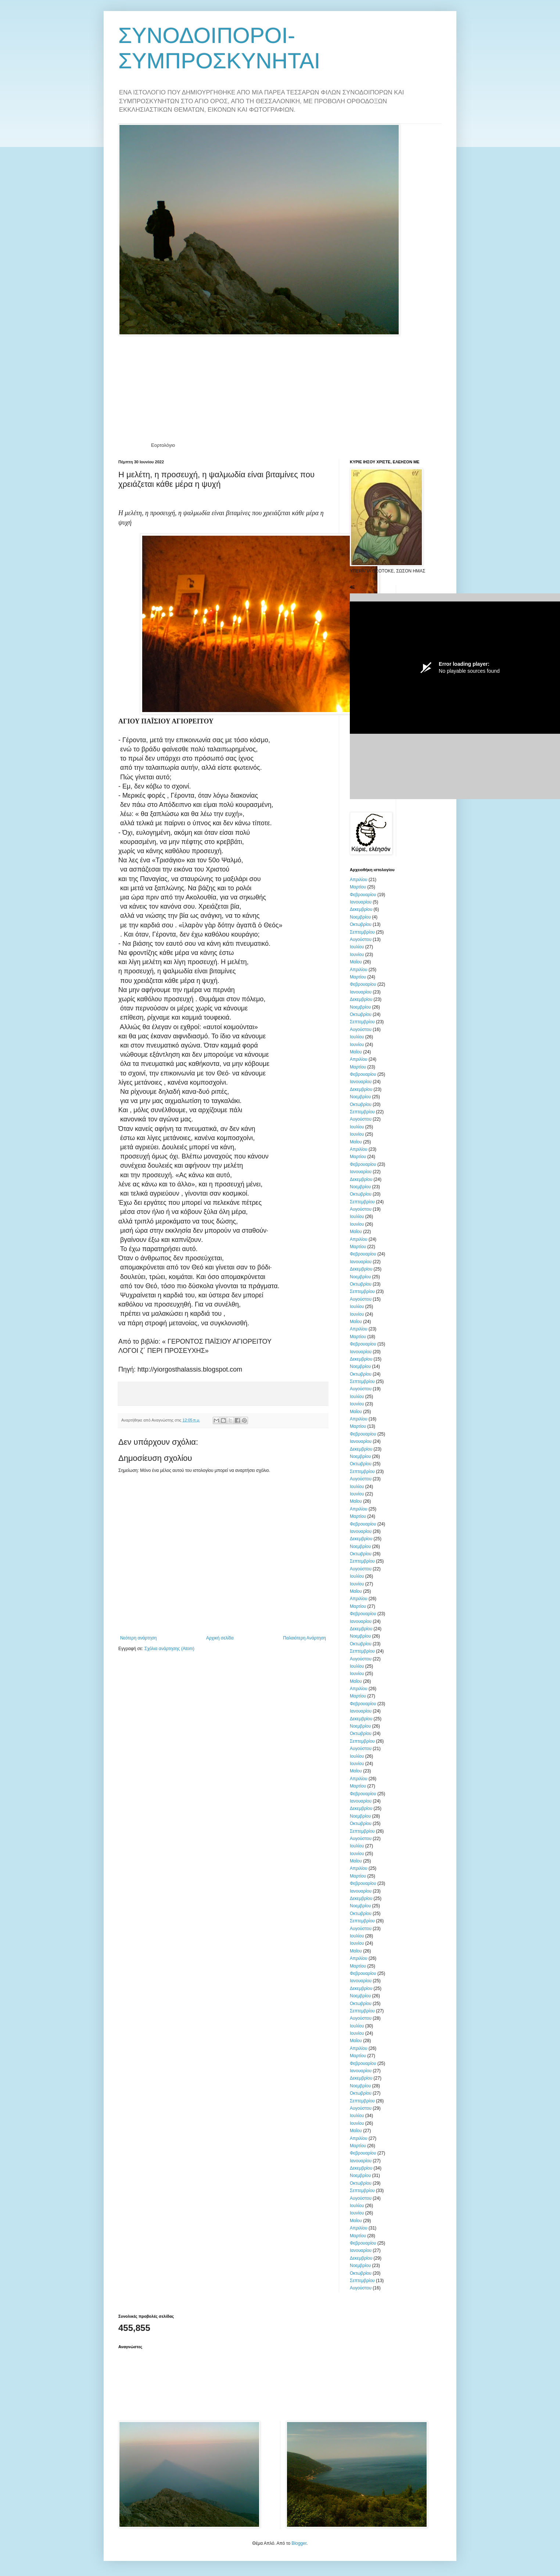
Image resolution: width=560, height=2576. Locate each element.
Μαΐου (356, 961)
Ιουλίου (357, 946)
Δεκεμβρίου (361, 909)
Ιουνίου (357, 954)
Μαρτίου (358, 887)
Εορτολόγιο (163, 445)
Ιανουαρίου (360, 902)
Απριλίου (358, 879)
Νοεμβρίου (360, 917)
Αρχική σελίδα (220, 1638)
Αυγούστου (360, 939)
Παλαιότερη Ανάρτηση (304, 1638)
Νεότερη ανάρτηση (138, 1638)
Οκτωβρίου (360, 924)
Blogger (298, 2543)
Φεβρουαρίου (363, 894)
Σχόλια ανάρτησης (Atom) (169, 1648)
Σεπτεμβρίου (362, 932)
